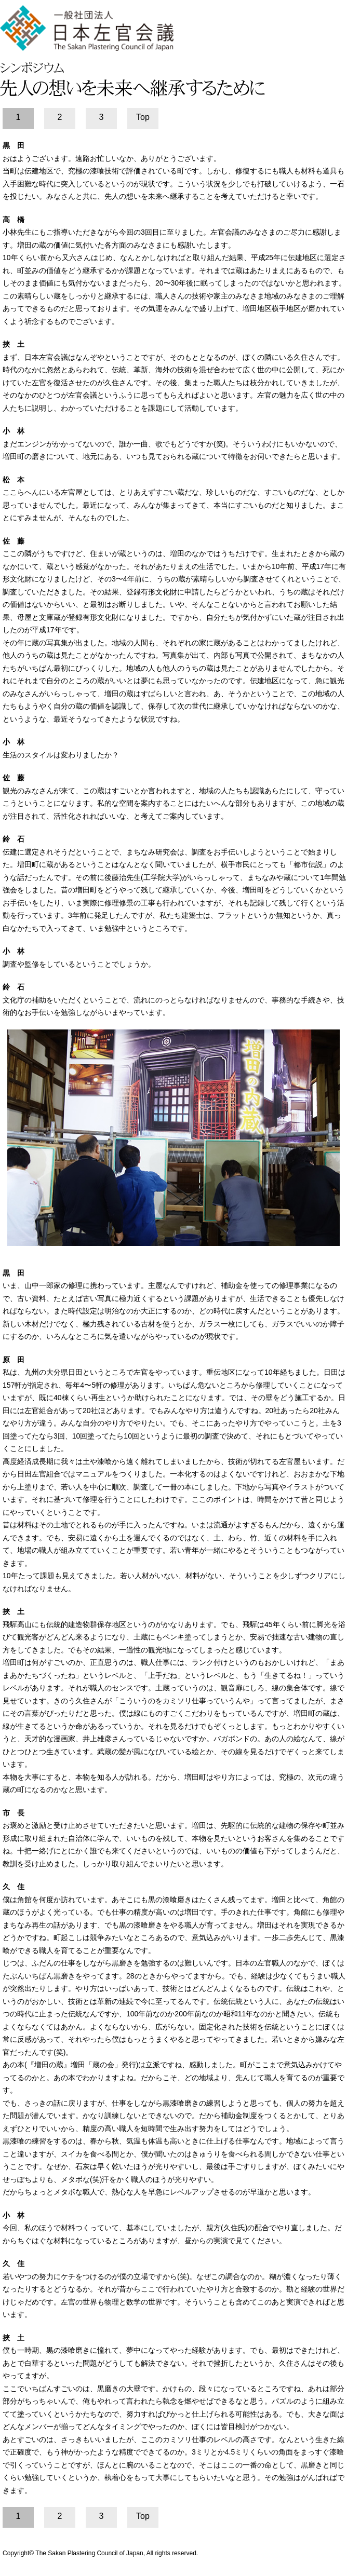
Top (143, 117)
